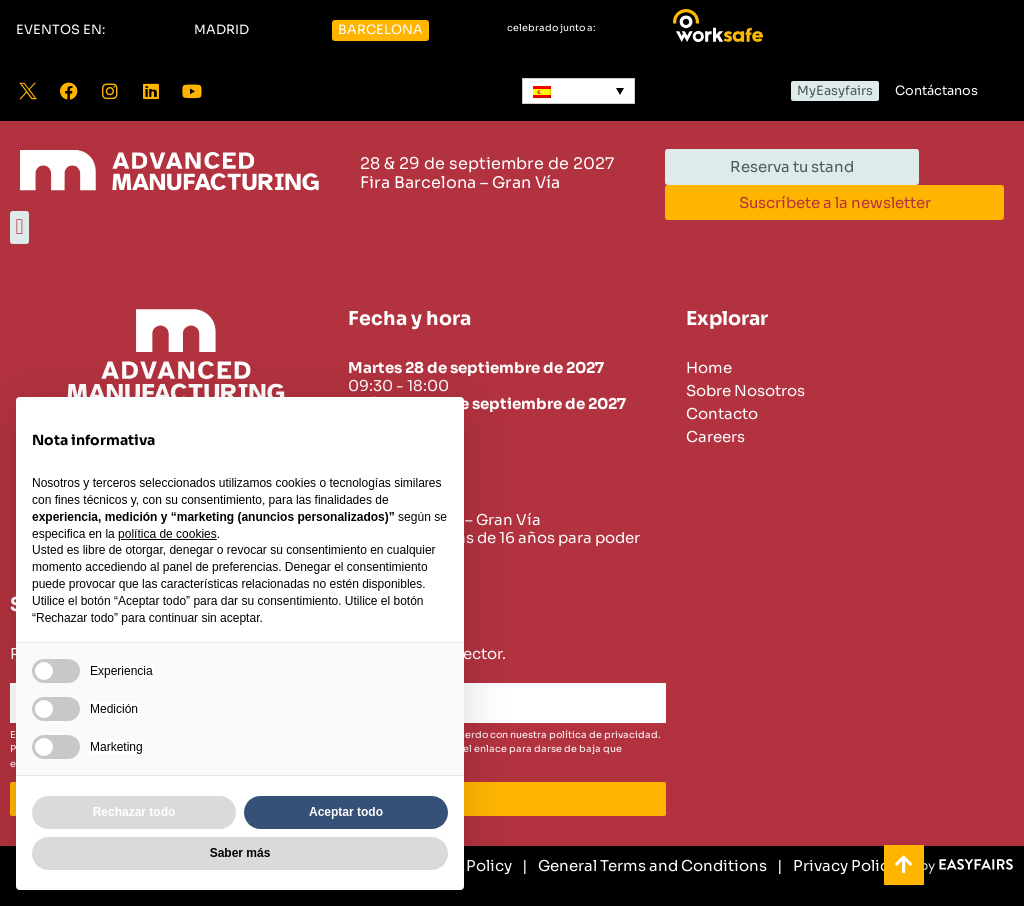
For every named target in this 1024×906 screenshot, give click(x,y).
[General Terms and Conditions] (644, 866)
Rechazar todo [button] (134, 812)
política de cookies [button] (167, 534)
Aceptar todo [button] (346, 812)
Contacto (722, 414)
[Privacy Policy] (837, 866)
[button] (60, 30)
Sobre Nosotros (745, 391)
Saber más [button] (240, 853)
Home (709, 368)
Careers (715, 437)
